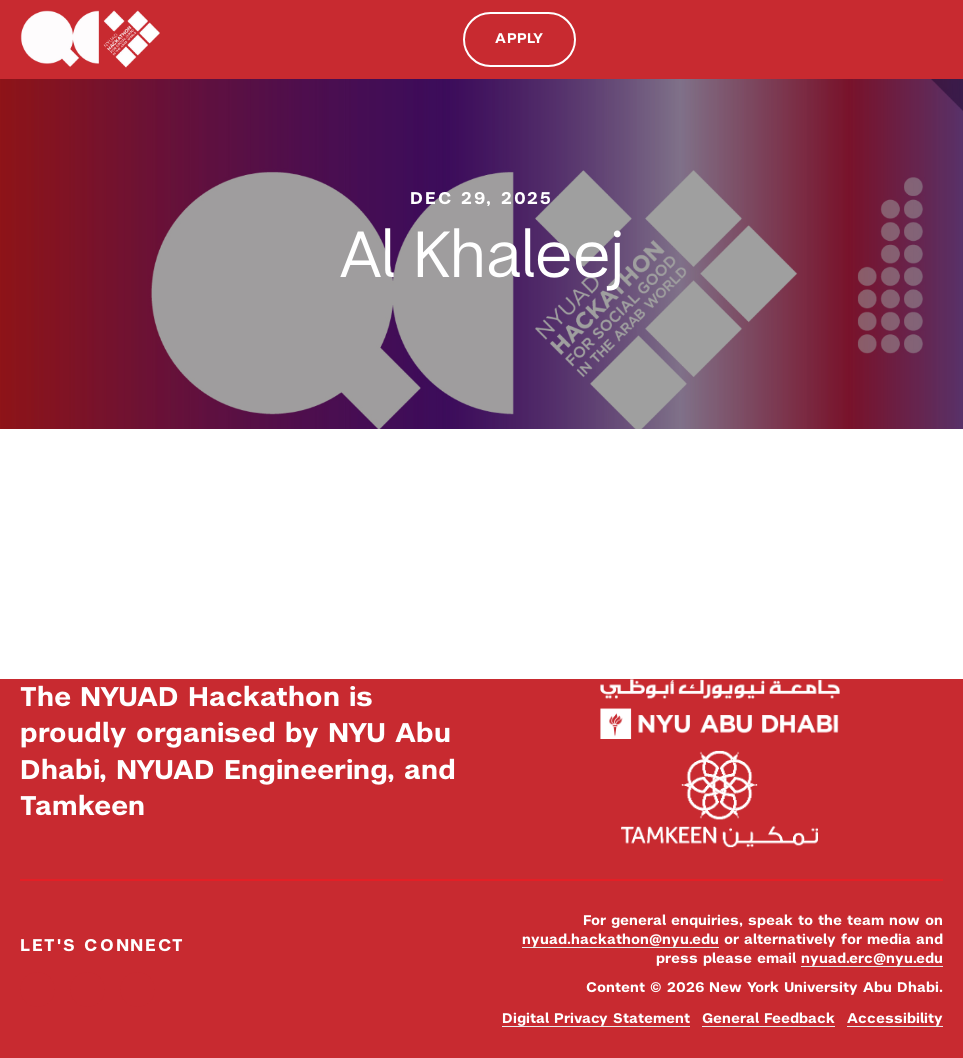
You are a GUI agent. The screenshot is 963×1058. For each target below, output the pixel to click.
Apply (519, 38)
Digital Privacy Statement (596, 1018)
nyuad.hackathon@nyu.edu (620, 939)
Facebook (37, 989)
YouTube (137, 989)
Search (891, 39)
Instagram (87, 989)
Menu (933, 37)
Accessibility (895, 1018)
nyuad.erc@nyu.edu (872, 958)
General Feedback (768, 1018)
